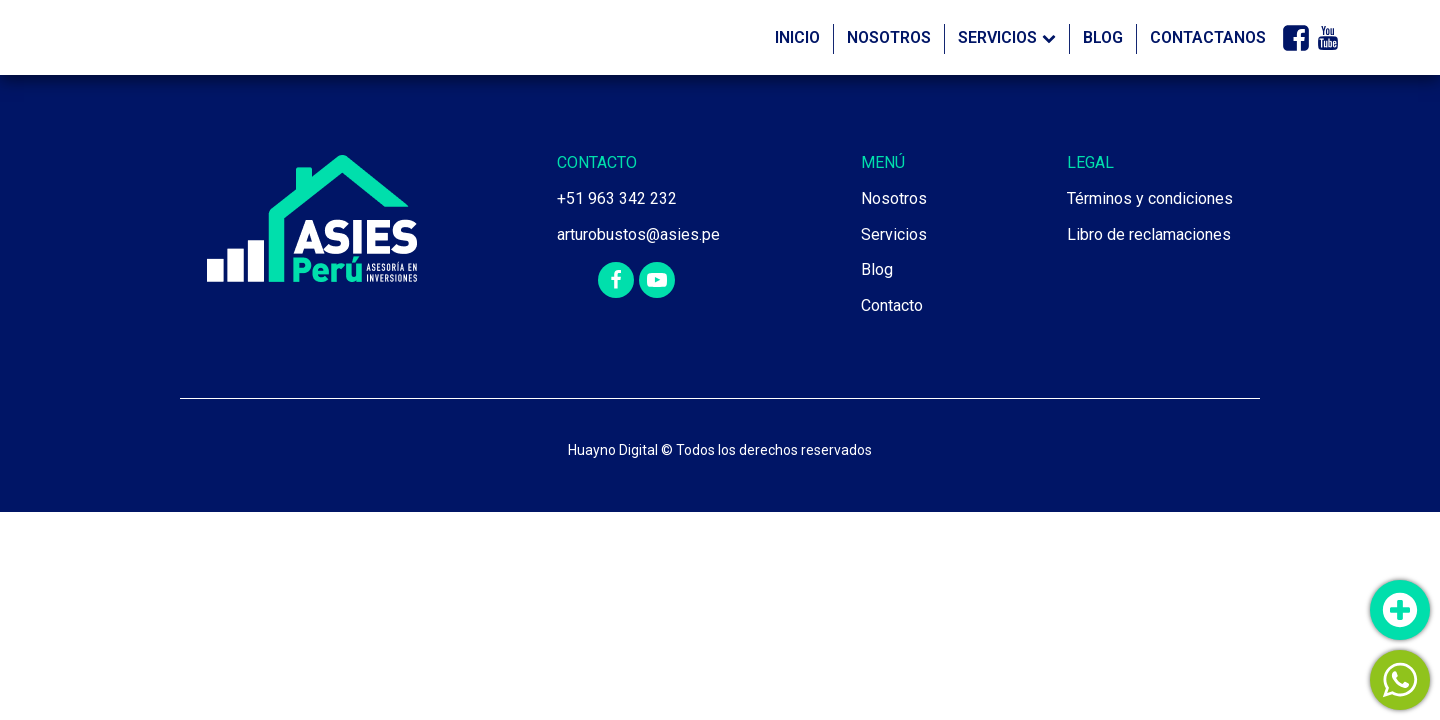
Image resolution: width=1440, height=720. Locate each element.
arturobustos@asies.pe (638, 234)
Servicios (1007, 37)
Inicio (797, 37)
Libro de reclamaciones (1149, 234)
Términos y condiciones (1150, 198)
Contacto (892, 305)
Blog (1103, 37)
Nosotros (889, 37)
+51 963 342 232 (617, 198)
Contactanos (1208, 38)
